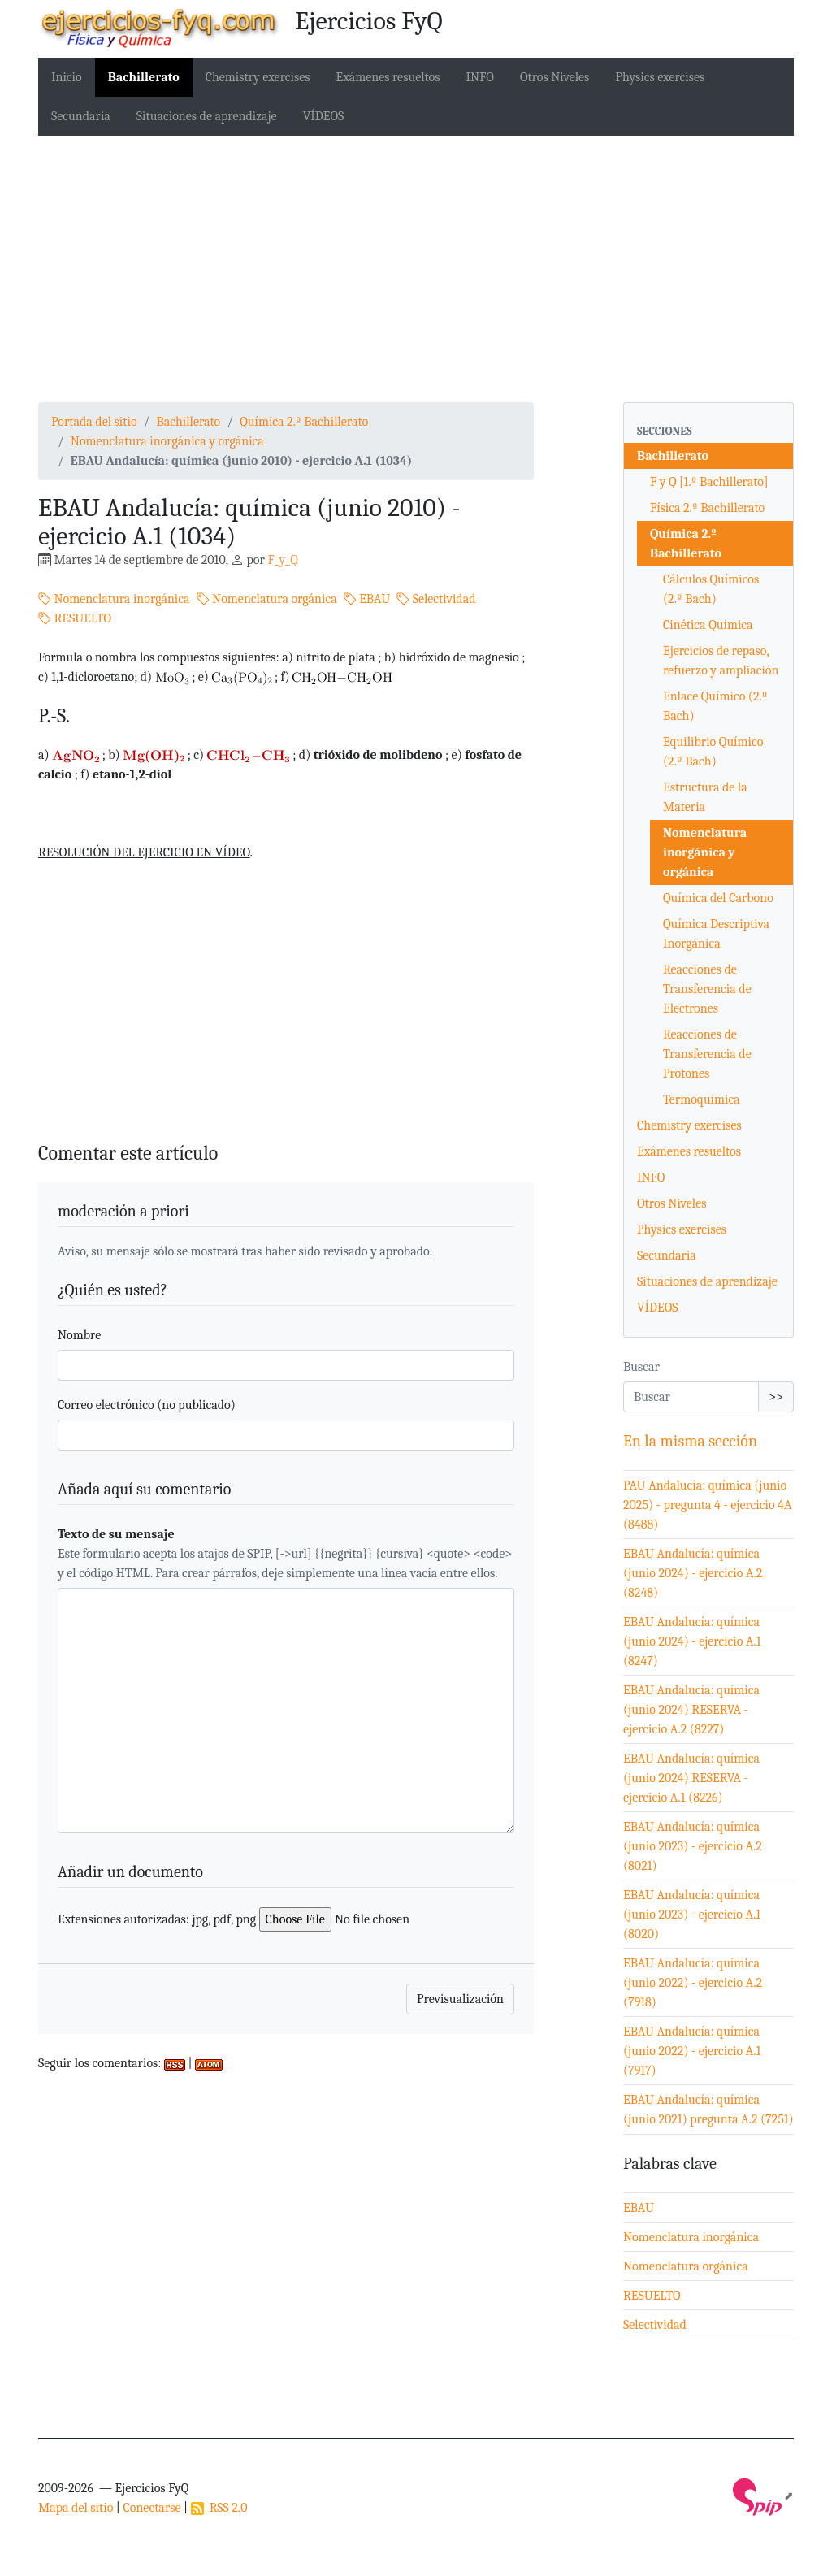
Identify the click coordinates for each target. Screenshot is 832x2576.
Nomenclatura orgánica (267, 599)
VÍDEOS (323, 116)
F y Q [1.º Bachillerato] (709, 482)
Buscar (641, 1367)
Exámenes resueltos (388, 77)
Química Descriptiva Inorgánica (716, 934)
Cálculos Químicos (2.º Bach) (711, 589)
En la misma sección (690, 1441)
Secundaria (80, 116)
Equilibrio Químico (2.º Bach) (713, 752)
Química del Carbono (718, 898)
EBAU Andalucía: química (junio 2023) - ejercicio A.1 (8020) (691, 1914)
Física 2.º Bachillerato (707, 508)
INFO (480, 77)
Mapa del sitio (75, 2507)
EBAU (367, 599)
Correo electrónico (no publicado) (147, 1405)
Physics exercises (659, 77)
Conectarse (151, 2507)
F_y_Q (282, 560)
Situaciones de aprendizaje (206, 116)
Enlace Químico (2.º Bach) (715, 706)
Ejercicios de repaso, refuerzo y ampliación (720, 661)
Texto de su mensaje (116, 1534)
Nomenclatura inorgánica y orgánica (167, 441)
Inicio (66, 77)
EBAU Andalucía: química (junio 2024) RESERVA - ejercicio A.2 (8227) (691, 1710)
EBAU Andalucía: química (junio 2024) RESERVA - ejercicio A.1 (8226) (691, 1778)
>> (776, 1397)
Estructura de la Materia (705, 797)
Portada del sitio (94, 421)
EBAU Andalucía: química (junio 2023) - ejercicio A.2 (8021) (692, 1846)
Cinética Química (708, 625)
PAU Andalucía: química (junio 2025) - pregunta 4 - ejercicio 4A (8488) (707, 1505)
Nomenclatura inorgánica (114, 599)
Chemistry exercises (258, 77)
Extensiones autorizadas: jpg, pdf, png (157, 1919)
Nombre (79, 1335)
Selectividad (435, 599)
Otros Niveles (554, 77)
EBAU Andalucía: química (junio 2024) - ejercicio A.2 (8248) (692, 1573)
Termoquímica (701, 1099)
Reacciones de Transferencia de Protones (707, 1054)
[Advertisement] (416, 269)
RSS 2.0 (219, 2507)
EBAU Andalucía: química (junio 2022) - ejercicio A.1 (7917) (691, 2051)
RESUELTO (74, 618)
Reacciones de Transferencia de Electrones (707, 989)
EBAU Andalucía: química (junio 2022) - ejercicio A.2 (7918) (692, 1983)
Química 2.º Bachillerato (304, 421)
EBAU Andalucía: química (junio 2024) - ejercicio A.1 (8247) (692, 1641)
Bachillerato (144, 77)
